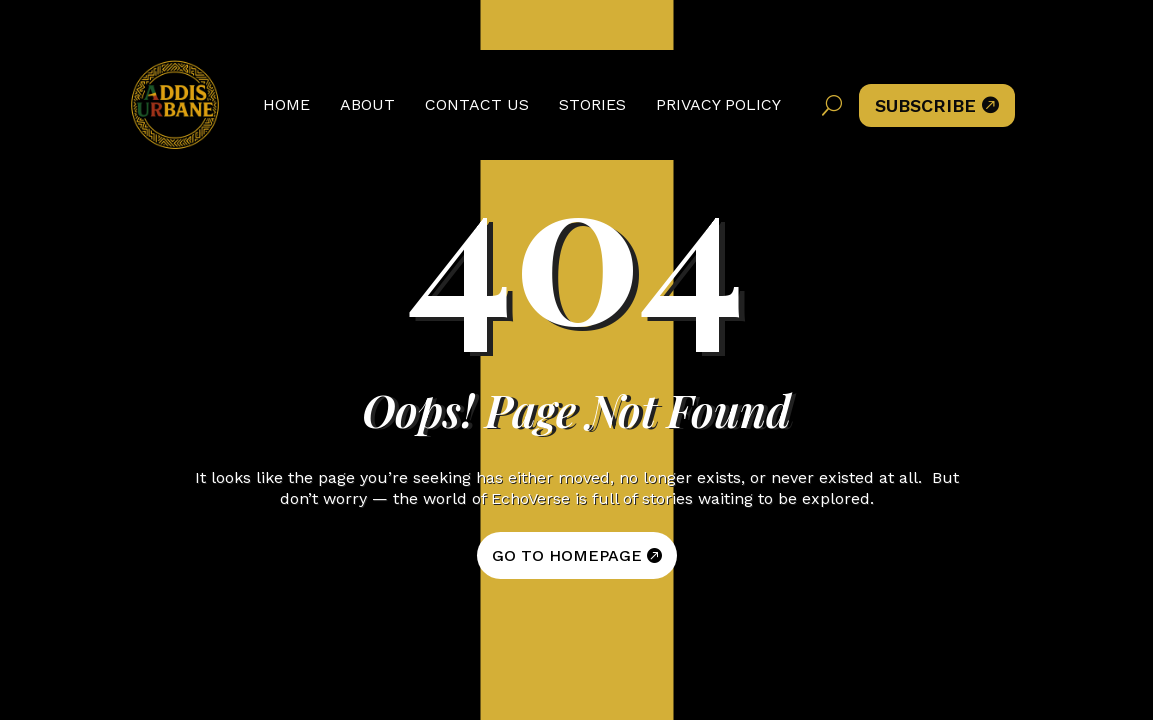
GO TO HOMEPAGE (567, 555)
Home (286, 104)
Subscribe (937, 105)
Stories (592, 104)
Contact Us (477, 104)
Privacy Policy (718, 104)
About (367, 104)
